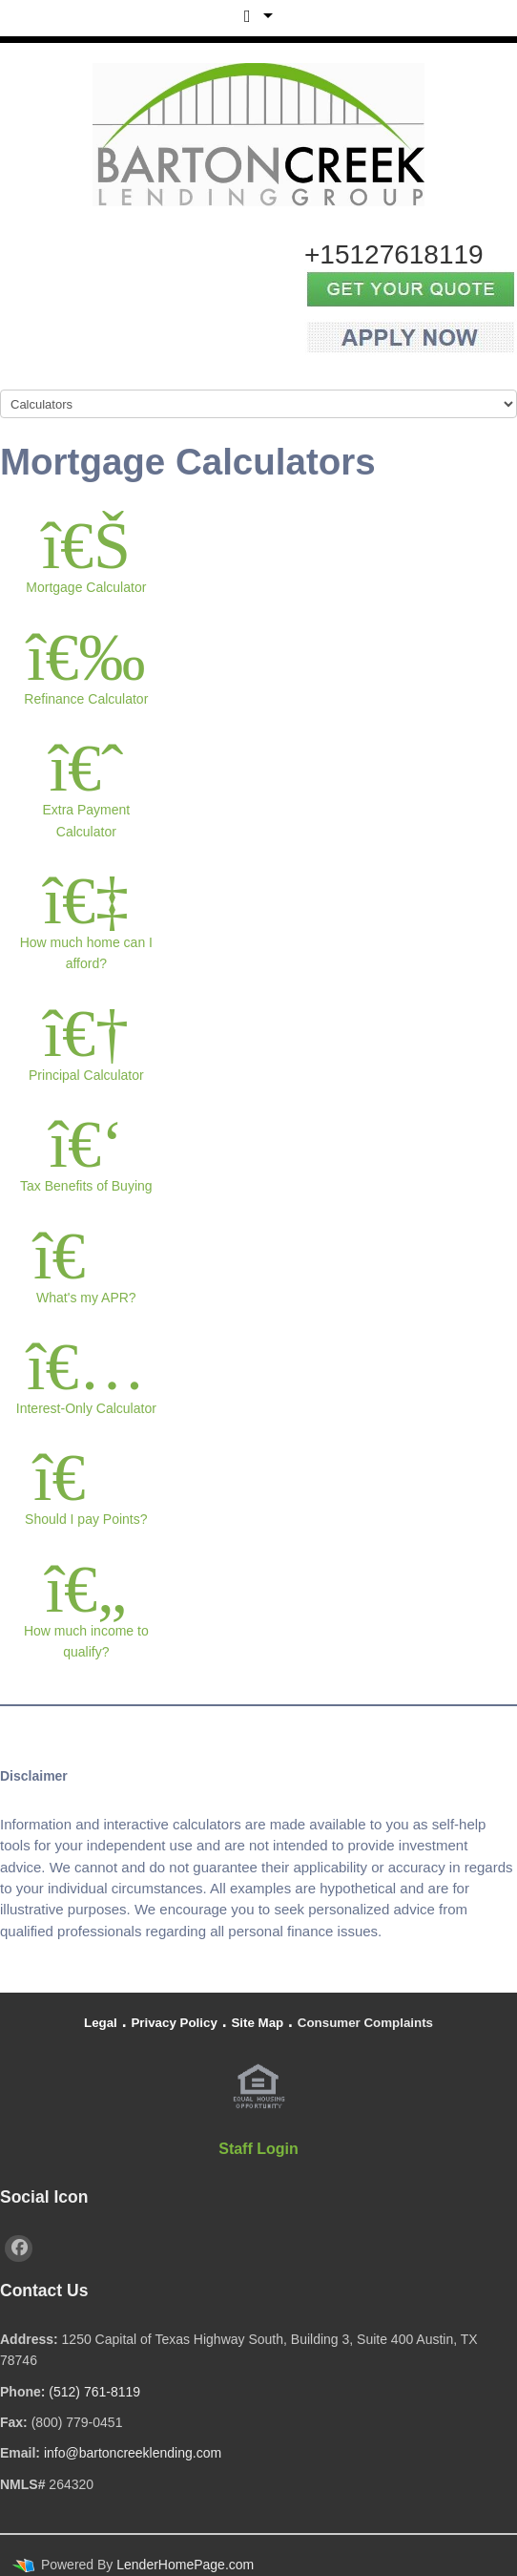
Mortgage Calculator (86, 552)
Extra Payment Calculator (86, 785)
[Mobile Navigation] (258, 404)
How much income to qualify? (86, 1606)
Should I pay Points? (86, 1484)
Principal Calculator (86, 1040)
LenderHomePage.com (185, 2564)
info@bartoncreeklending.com (132, 2452)
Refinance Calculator (86, 664)
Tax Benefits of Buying (86, 1151)
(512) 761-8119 (94, 2391)
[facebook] (18, 2248)
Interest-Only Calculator (86, 1373)
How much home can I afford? (86, 918)
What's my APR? (86, 1262)
